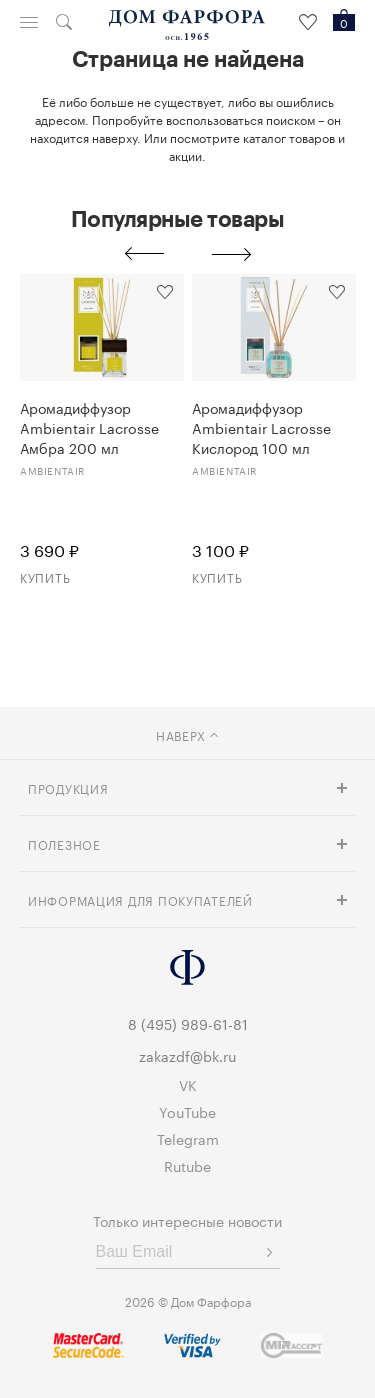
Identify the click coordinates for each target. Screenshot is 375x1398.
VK (188, 1084)
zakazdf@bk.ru (187, 1055)
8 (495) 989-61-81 (188, 1023)
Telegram (188, 1138)
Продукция (68, 787)
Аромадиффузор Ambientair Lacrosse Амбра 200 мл (89, 427)
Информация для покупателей (140, 899)
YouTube (187, 1111)
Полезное (64, 843)
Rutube (187, 1165)
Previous (144, 254)
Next (232, 254)
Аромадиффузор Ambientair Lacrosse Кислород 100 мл (261, 427)
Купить (45, 576)
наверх (187, 734)
